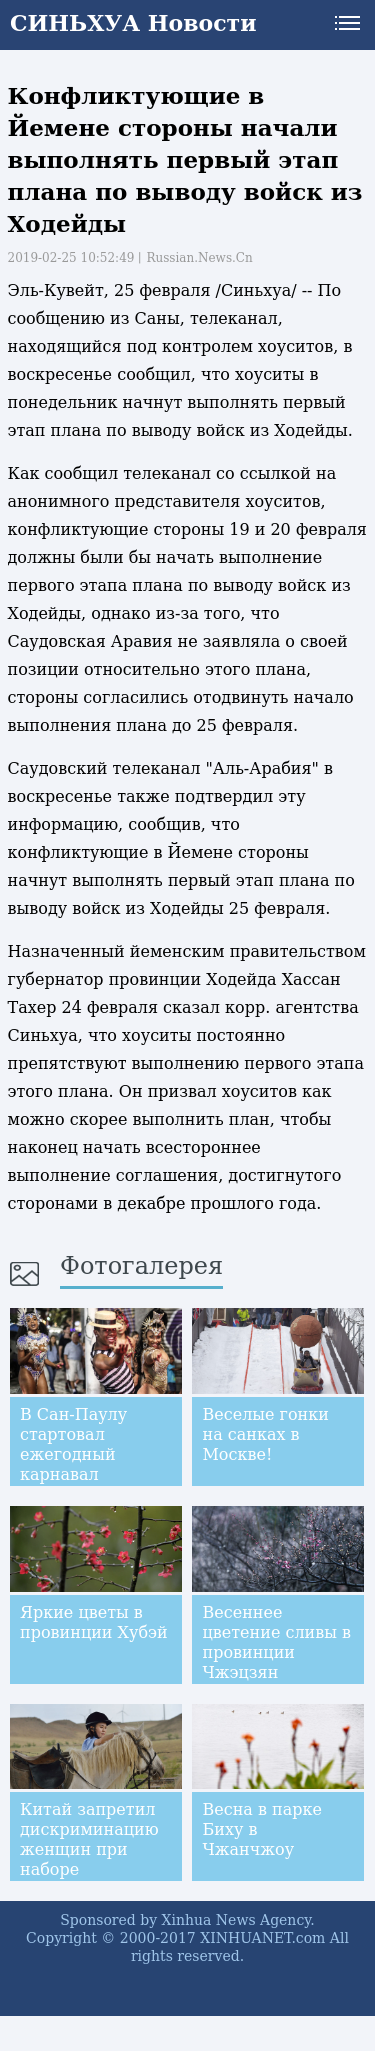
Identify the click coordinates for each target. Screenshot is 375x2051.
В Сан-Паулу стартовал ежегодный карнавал (73, 1444)
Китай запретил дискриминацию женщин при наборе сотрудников (89, 1849)
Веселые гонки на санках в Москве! (265, 1434)
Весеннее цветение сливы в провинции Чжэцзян (276, 1642)
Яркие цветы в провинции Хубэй (94, 1622)
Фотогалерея (141, 1266)
